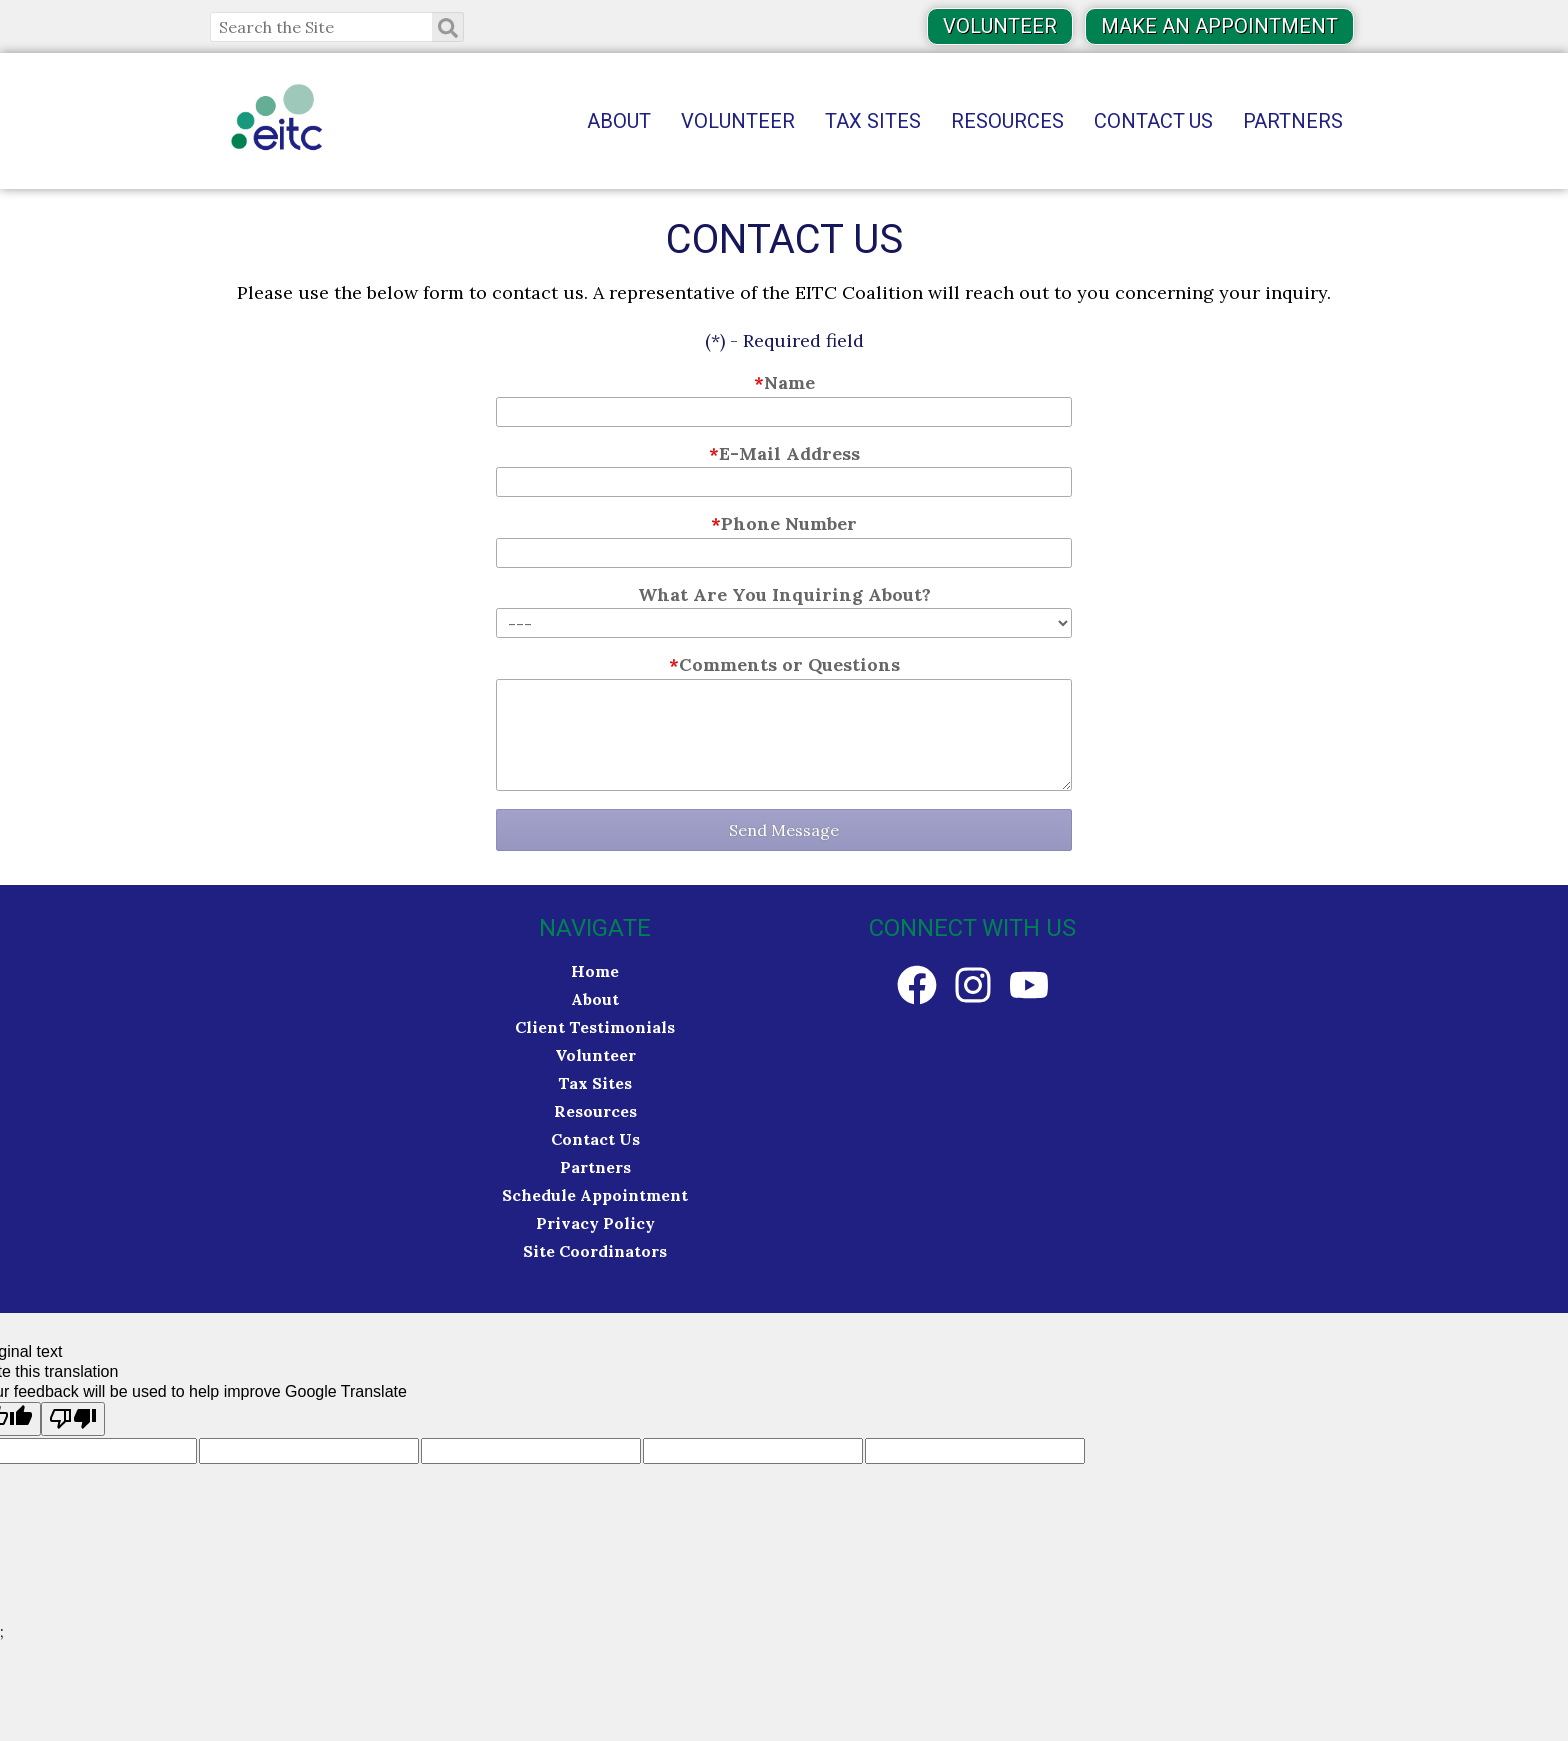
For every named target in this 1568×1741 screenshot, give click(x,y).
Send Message (784, 830)
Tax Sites (873, 121)
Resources (1007, 121)
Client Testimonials (595, 1027)
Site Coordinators (595, 1251)
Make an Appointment (1219, 26)
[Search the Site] (337, 27)
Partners (1293, 121)
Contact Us (1153, 121)
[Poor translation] (73, 1419)
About (619, 121)
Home (595, 971)
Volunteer (1000, 26)
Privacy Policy (595, 1223)
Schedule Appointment (595, 1195)
